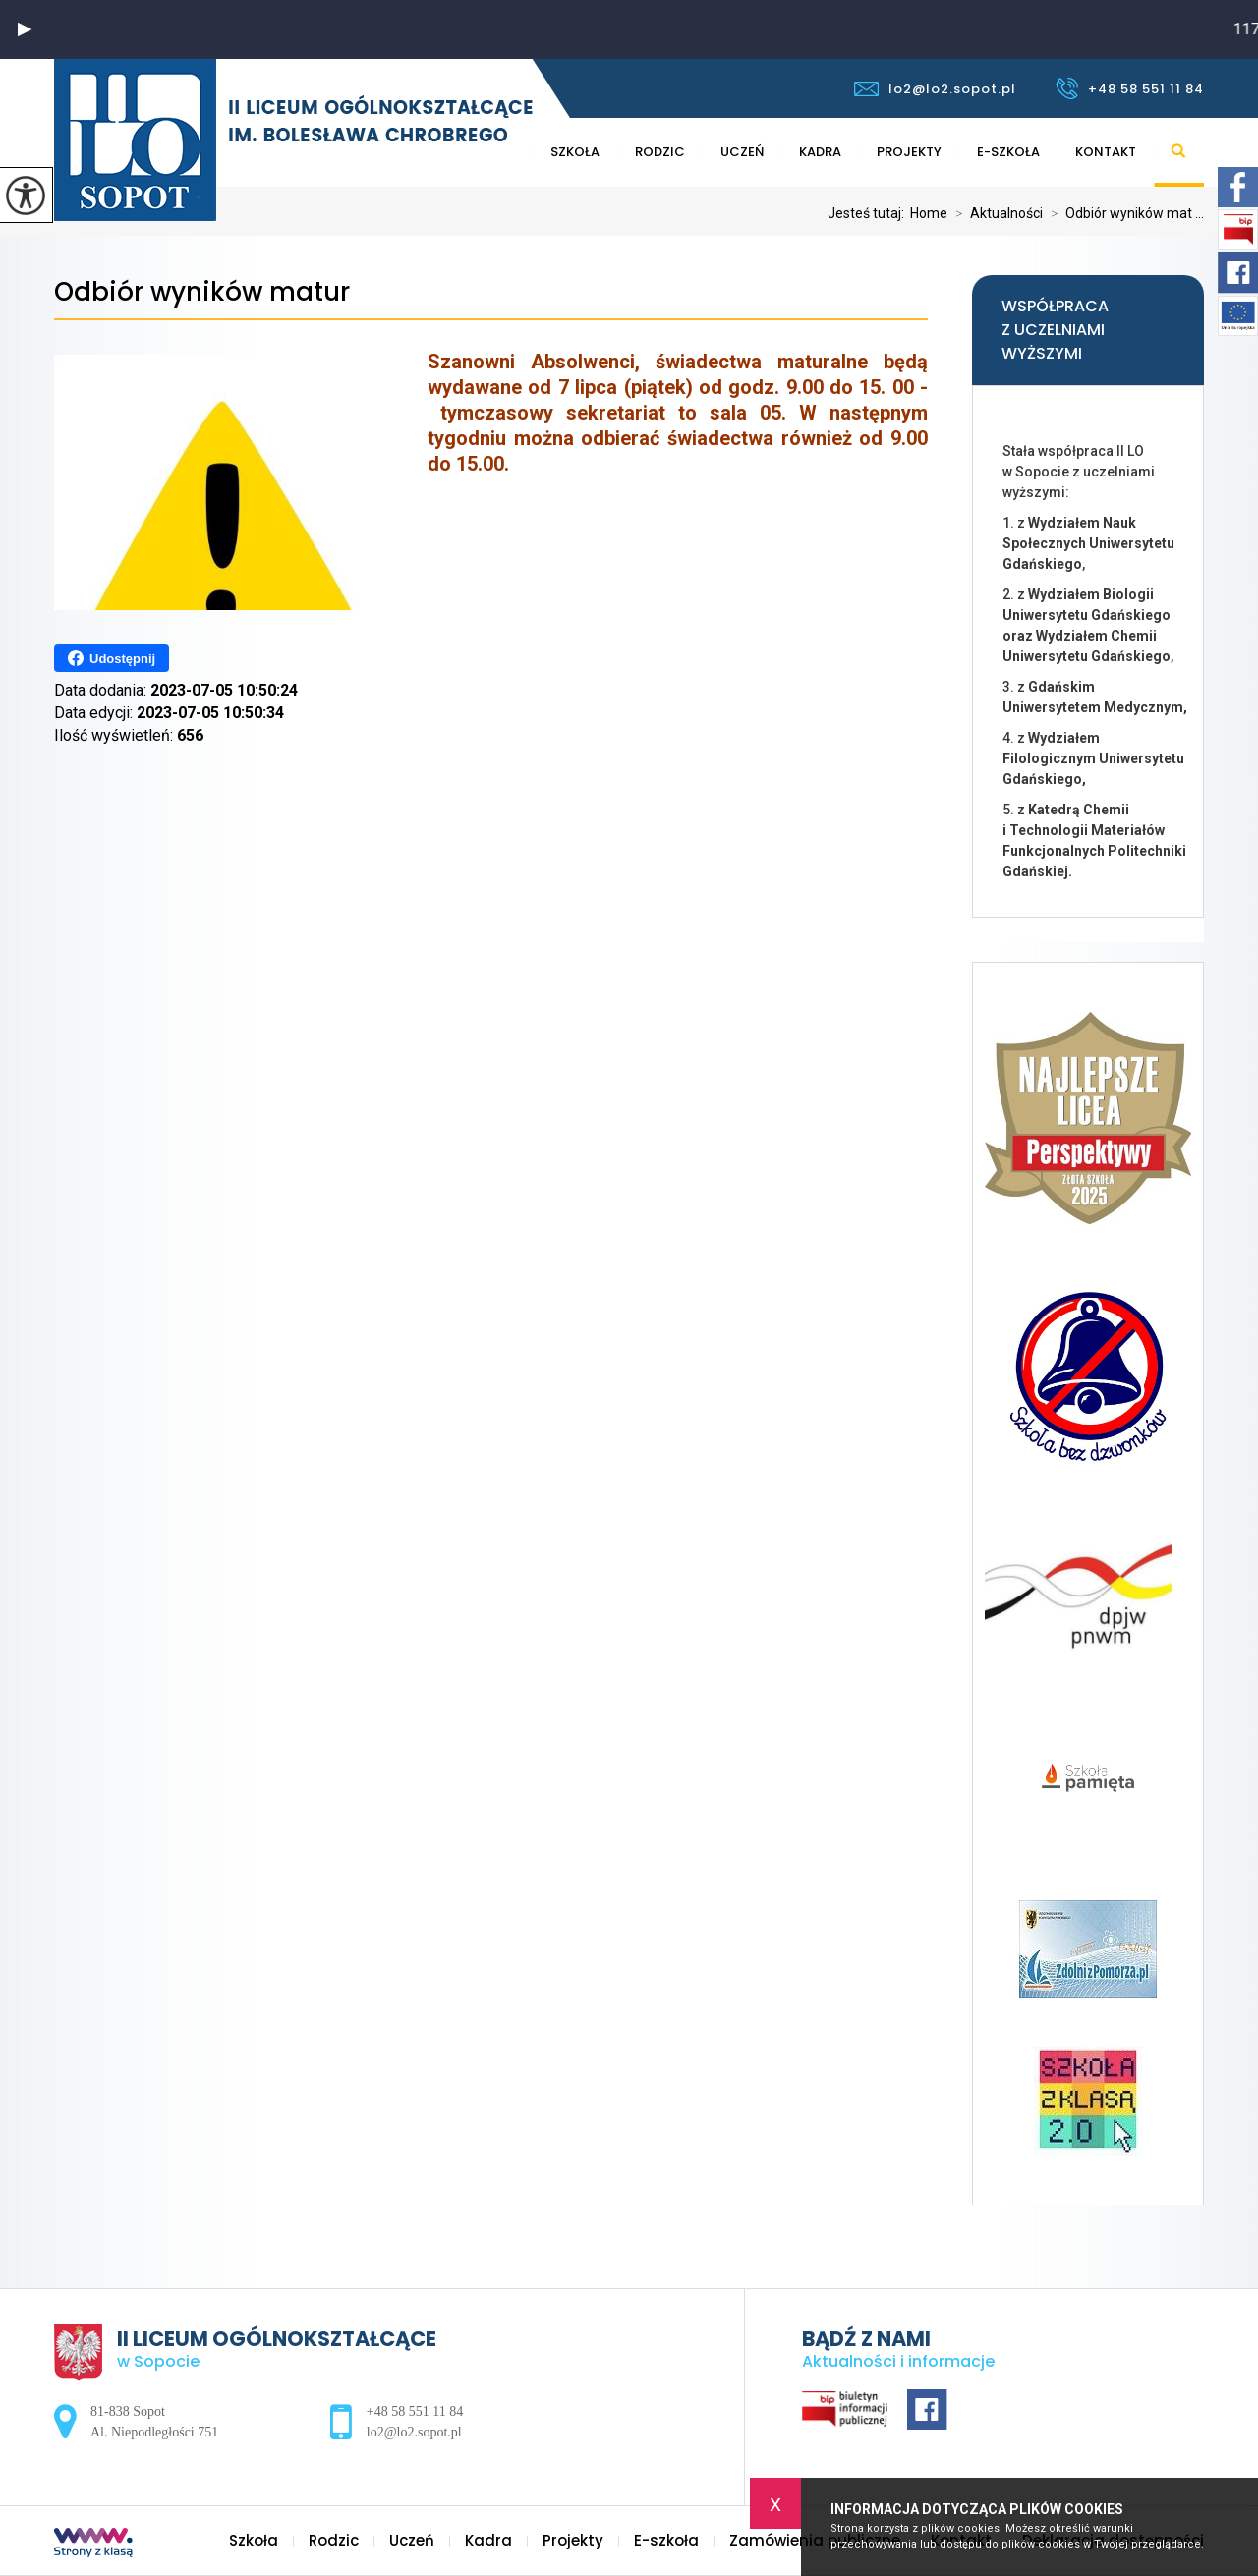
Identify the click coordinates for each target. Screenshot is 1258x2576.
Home (928, 213)
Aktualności (995, 213)
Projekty (909, 151)
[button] (24, 29)
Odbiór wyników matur (202, 292)
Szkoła (575, 151)
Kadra (820, 151)
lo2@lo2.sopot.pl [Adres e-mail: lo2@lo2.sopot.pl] (414, 2432)
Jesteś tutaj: (869, 213)
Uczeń (742, 151)
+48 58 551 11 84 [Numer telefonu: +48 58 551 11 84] (415, 2411)
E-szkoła (1008, 151)
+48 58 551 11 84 (1130, 88)
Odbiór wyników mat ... (1123, 213)
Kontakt (1105, 151)
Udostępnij (111, 658)
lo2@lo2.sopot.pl (935, 89)
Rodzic (660, 151)
